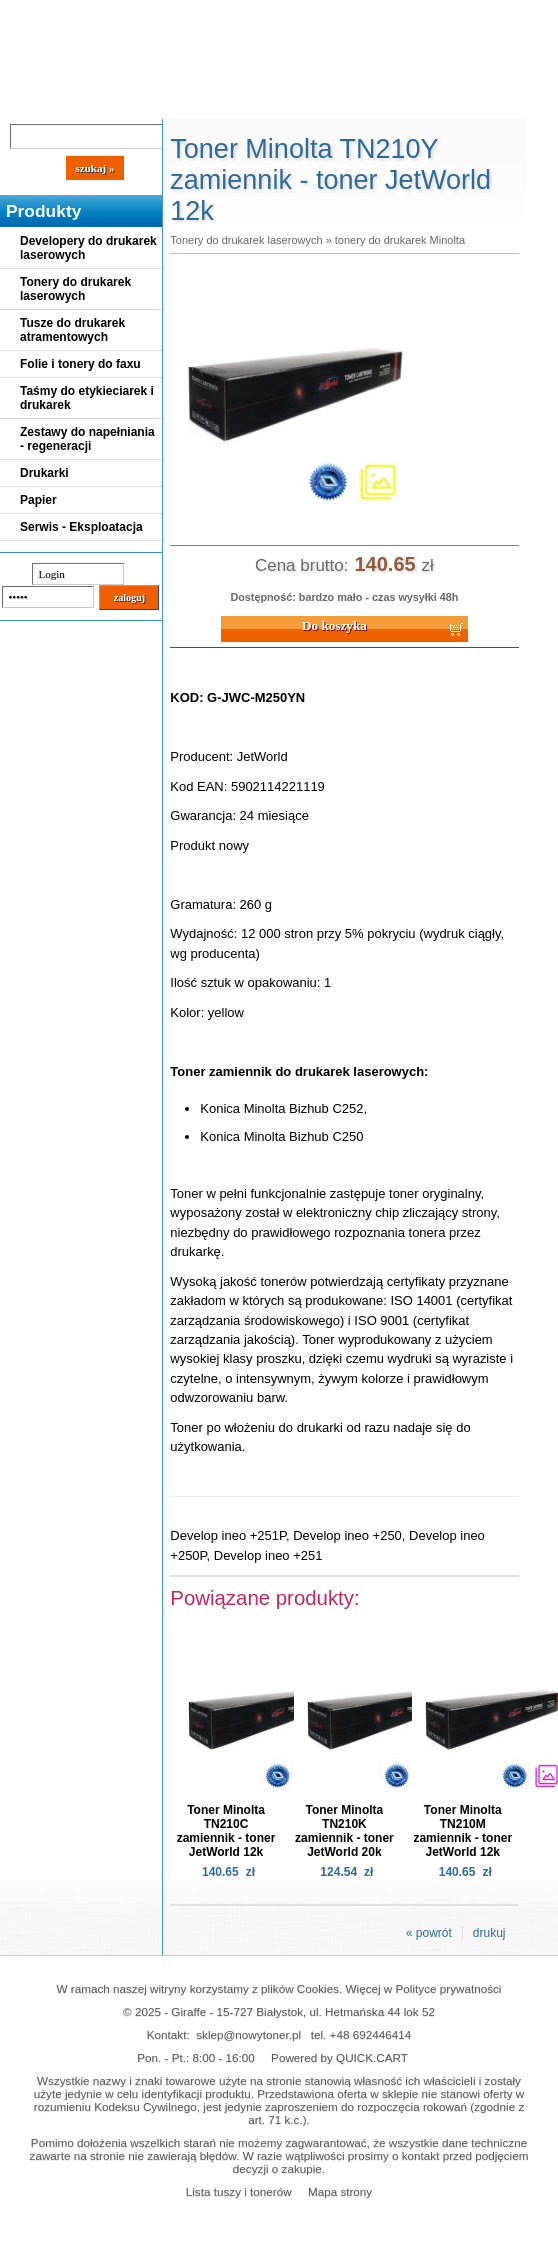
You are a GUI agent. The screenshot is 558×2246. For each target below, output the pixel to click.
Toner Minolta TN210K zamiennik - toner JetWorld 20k (344, 1831)
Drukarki (44, 473)
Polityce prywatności (449, 1988)
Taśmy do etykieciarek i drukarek (87, 398)
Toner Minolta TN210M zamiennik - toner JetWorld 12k (462, 1831)
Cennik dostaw (122, 102)
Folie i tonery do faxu (80, 364)
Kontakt (339, 102)
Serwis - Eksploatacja (81, 527)
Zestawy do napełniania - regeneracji (87, 439)
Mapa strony (340, 2191)
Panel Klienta (241, 102)
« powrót (429, 1933)
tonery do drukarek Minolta (400, 240)
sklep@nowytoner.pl (248, 2034)
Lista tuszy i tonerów (239, 2191)
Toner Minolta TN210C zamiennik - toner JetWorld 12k (226, 1831)
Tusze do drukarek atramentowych (72, 330)
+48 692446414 (371, 2034)
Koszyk (452, 14)
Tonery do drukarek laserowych (75, 289)
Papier (38, 500)
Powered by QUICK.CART (339, 2057)
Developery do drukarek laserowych (88, 248)
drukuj (489, 1933)
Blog (30, 102)
